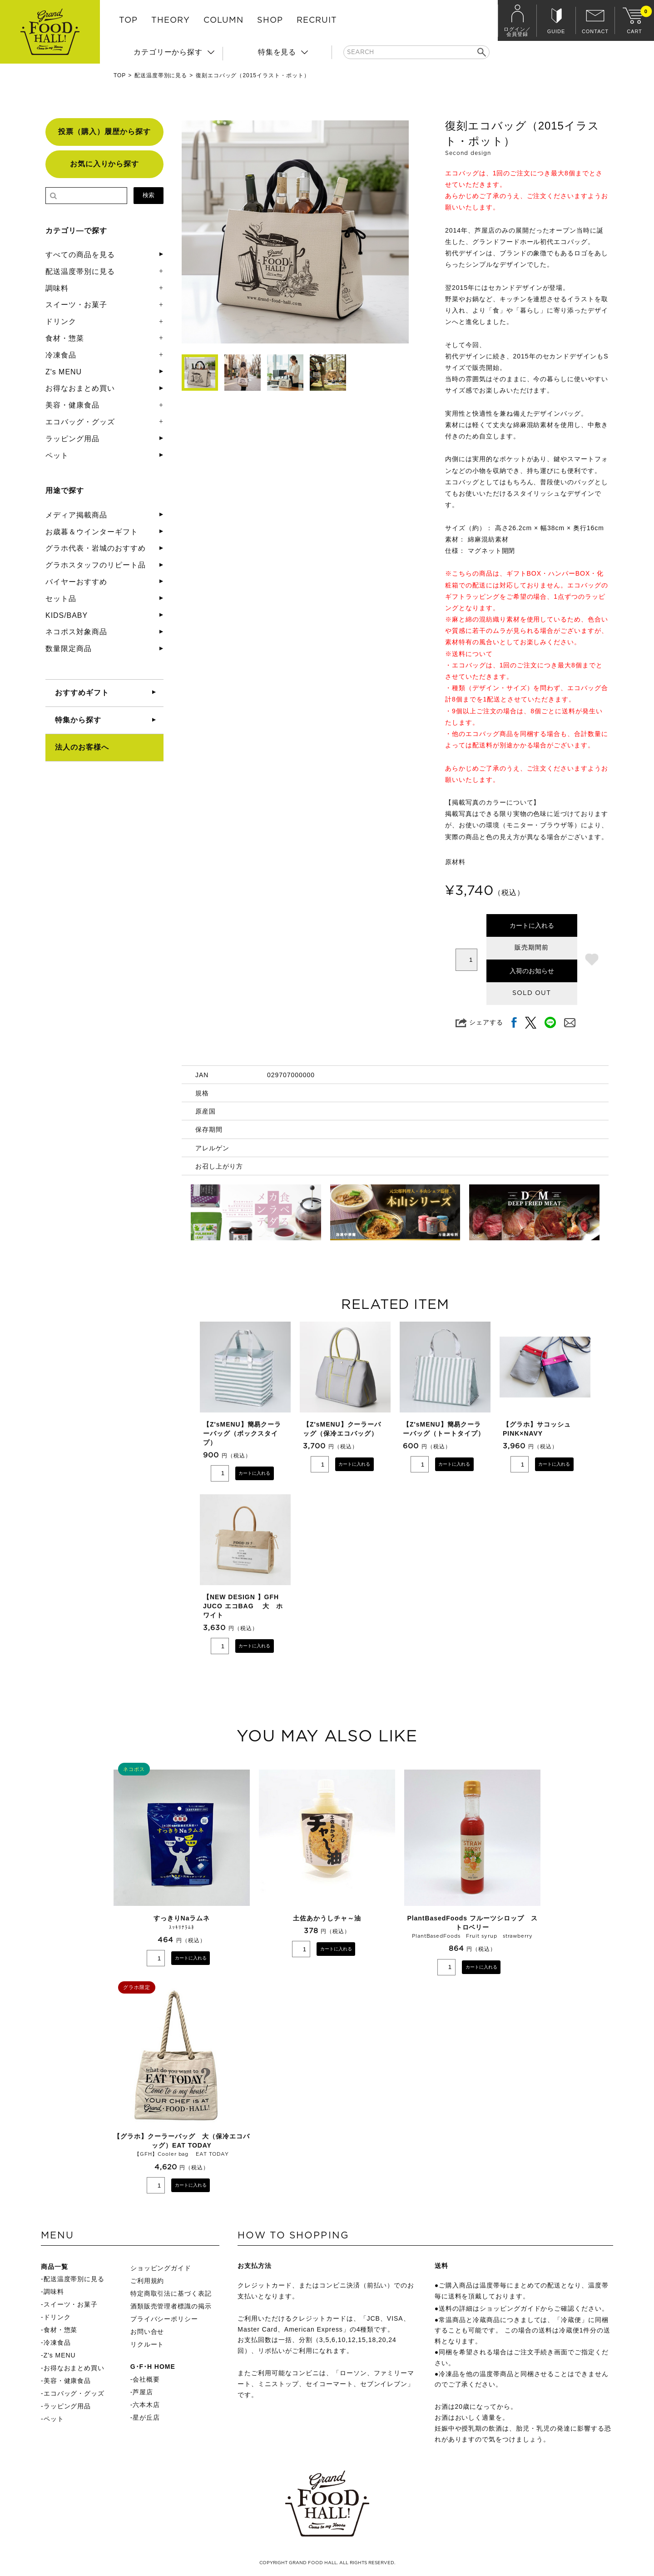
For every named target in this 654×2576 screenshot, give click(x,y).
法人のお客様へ (82, 747)
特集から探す (78, 720)
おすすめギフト (82, 692)
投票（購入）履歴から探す (104, 131)
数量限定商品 (68, 648)
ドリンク (60, 321)
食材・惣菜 (64, 338)
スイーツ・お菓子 (76, 304)
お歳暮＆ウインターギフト (91, 532)
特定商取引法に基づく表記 (171, 2293)
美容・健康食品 (72, 405)
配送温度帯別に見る (161, 75)
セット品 (60, 598)
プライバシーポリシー (164, 2318)
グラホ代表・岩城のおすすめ (95, 548)
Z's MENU (63, 372)
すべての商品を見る (80, 255)
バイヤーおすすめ (76, 582)
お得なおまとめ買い (80, 388)
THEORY (170, 20)
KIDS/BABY (66, 615)
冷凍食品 (60, 355)
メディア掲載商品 (76, 515)
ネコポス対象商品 (76, 632)
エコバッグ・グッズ (80, 422)
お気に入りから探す (104, 164)
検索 (148, 195)
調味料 (57, 288)
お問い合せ (147, 2331)
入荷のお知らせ (532, 971)
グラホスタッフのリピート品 (95, 565)
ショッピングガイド (161, 2268)
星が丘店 (146, 2417)
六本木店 (146, 2404)
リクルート (147, 2344)
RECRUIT (317, 20)
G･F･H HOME (152, 2366)
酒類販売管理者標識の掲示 (171, 2306)
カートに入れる (532, 925)
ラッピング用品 (72, 439)
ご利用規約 (147, 2280)
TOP (128, 20)
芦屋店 (143, 2392)
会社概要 (146, 2379)
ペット (57, 455)
